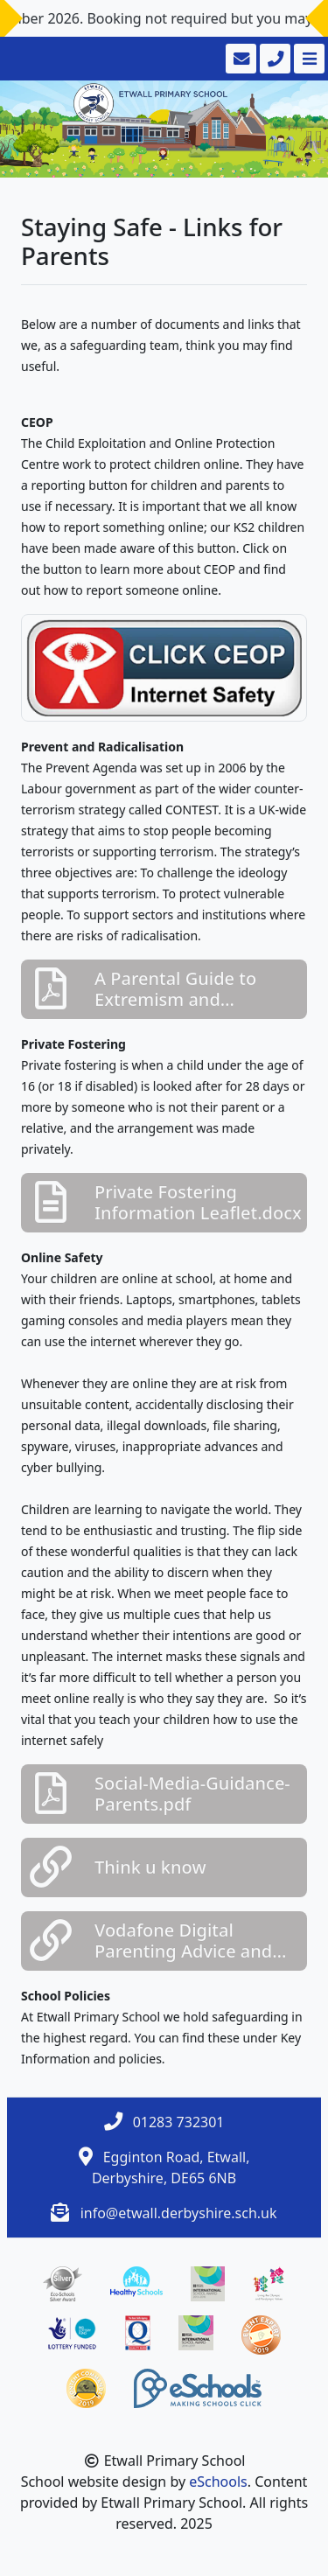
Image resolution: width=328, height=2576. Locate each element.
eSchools (218, 2481)
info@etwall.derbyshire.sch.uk (178, 2213)
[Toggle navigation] (307, 58)
